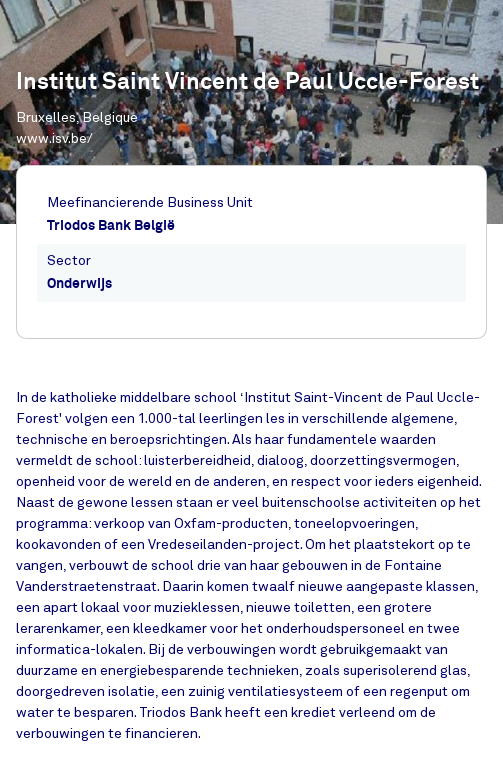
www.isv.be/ (54, 138)
